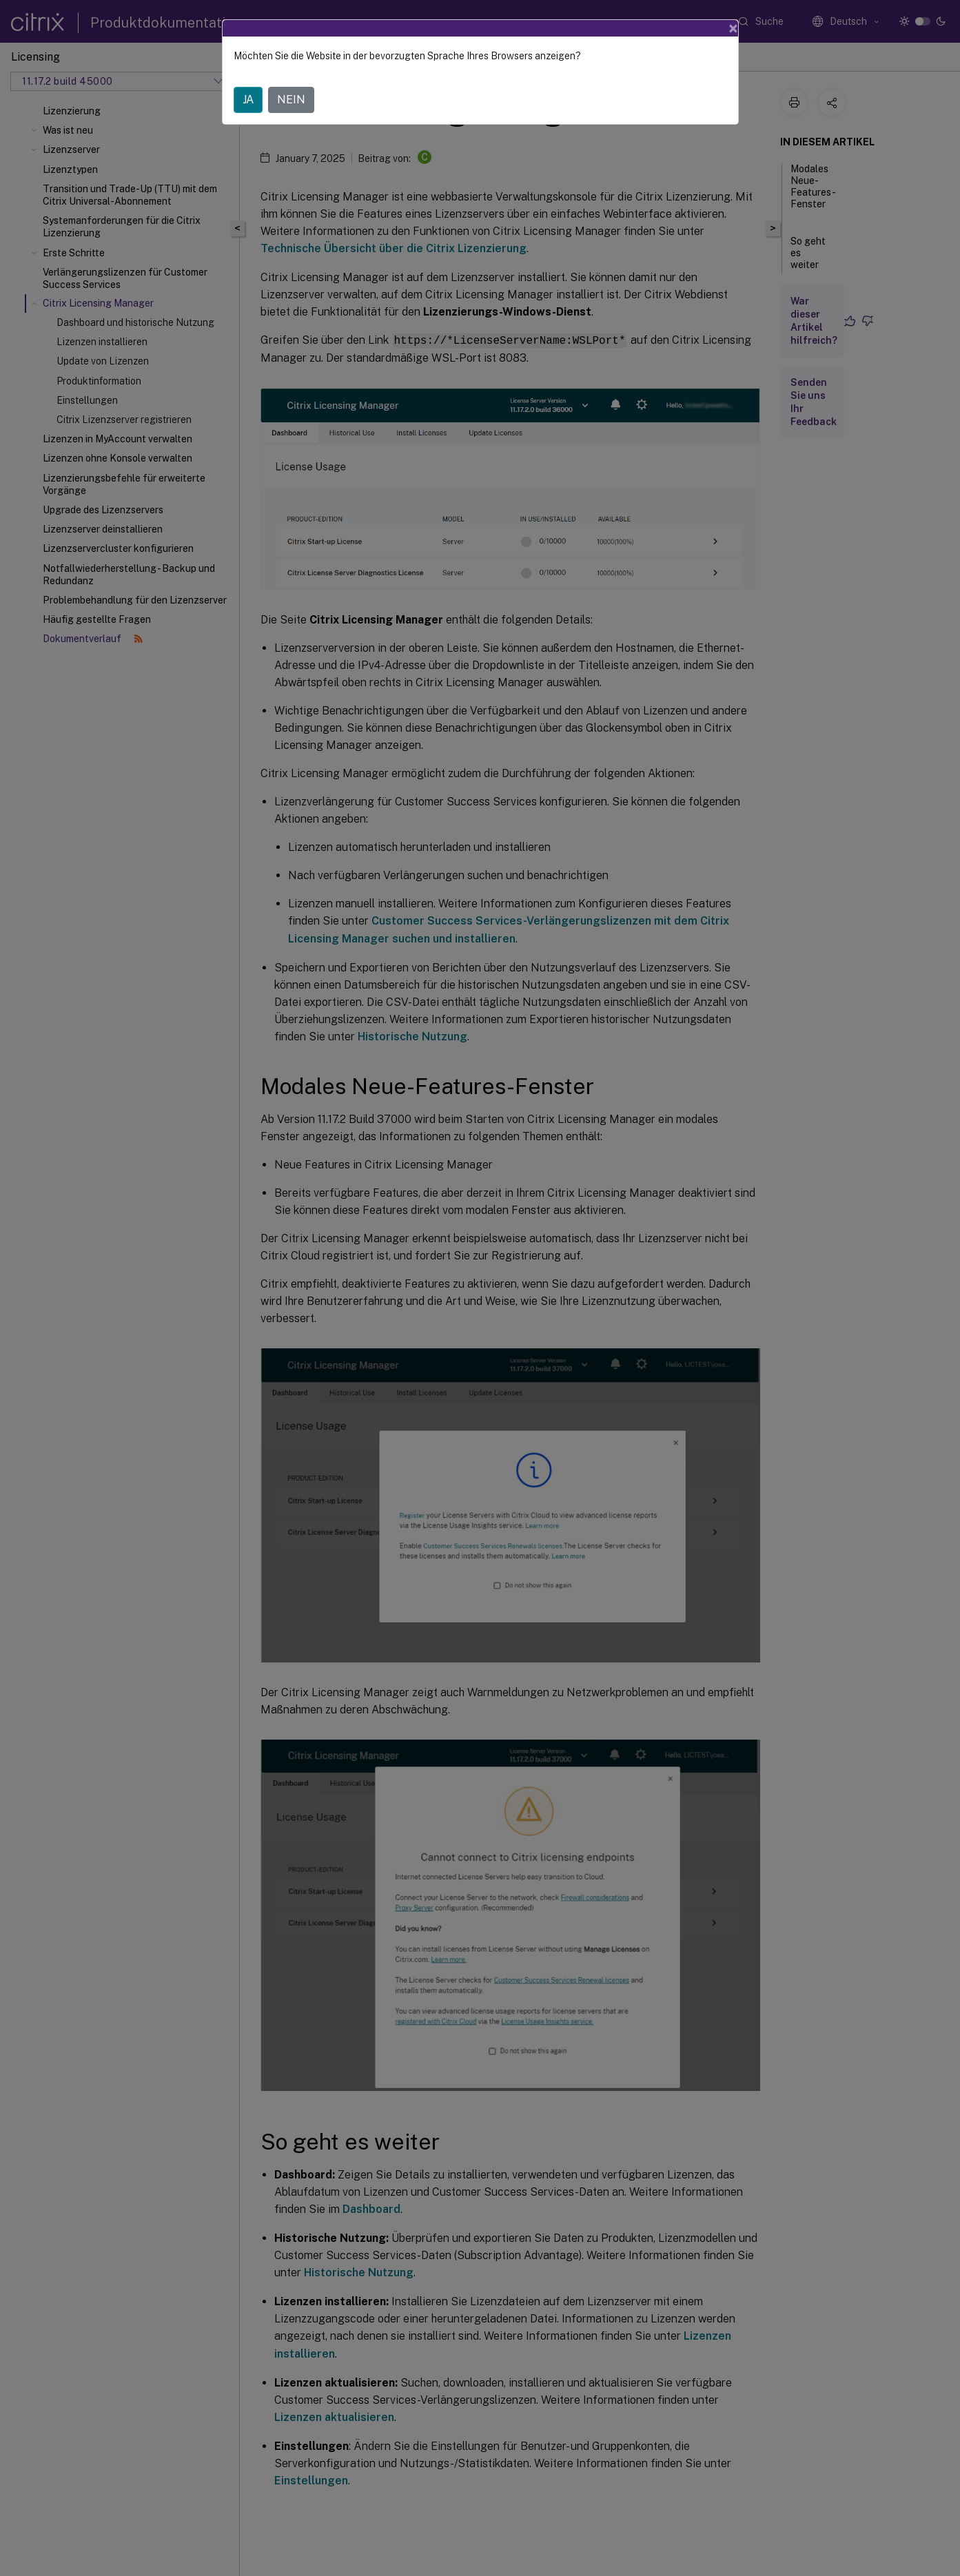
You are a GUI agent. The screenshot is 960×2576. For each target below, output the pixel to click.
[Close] (733, 28)
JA (248, 99)
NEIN (291, 99)
